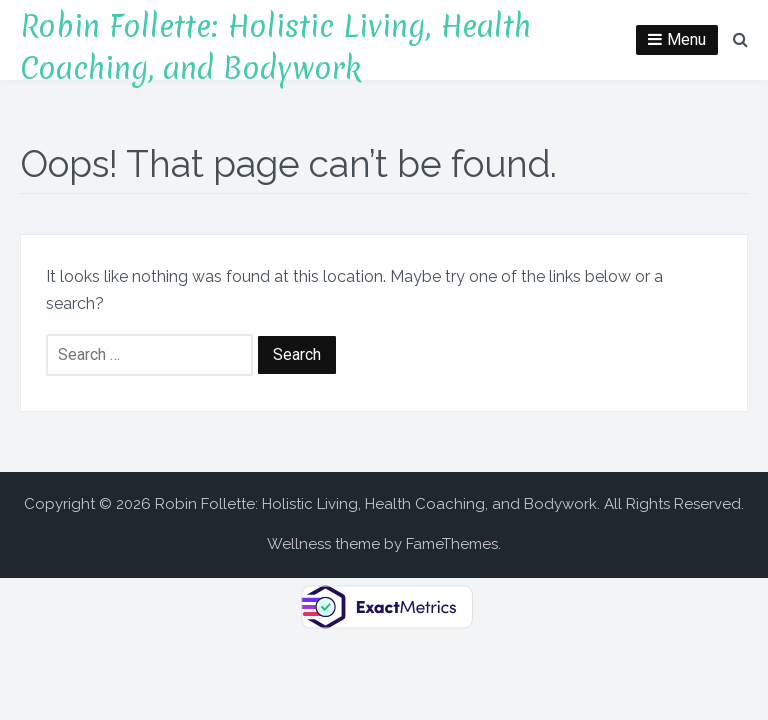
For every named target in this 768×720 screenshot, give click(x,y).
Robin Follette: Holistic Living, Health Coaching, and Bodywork (275, 47)
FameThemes (452, 544)
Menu (686, 39)
